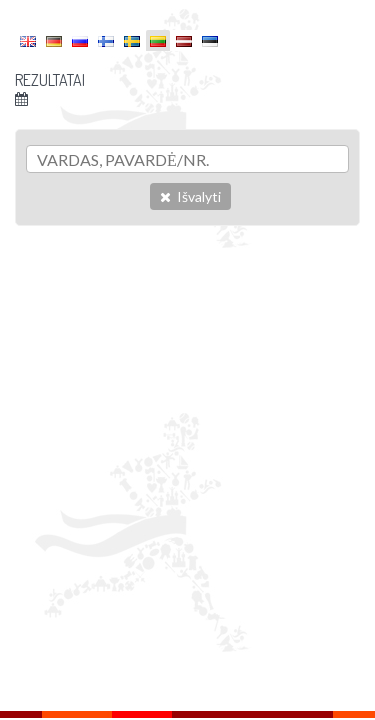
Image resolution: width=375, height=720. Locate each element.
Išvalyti (190, 196)
